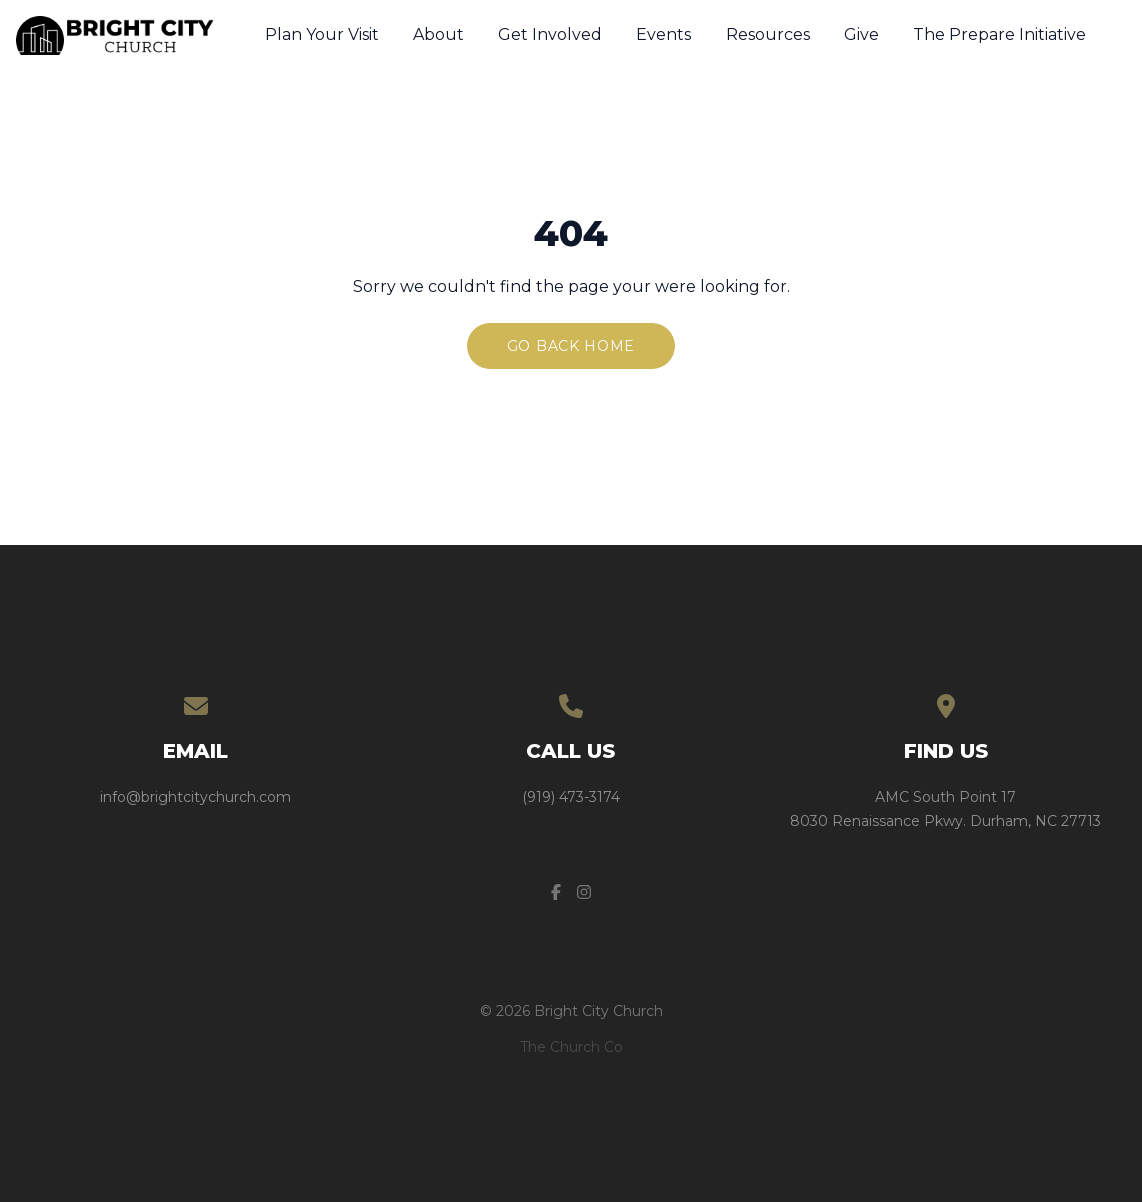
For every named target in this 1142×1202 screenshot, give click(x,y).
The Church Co (571, 1047)
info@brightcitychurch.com (195, 797)
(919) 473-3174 (571, 797)
